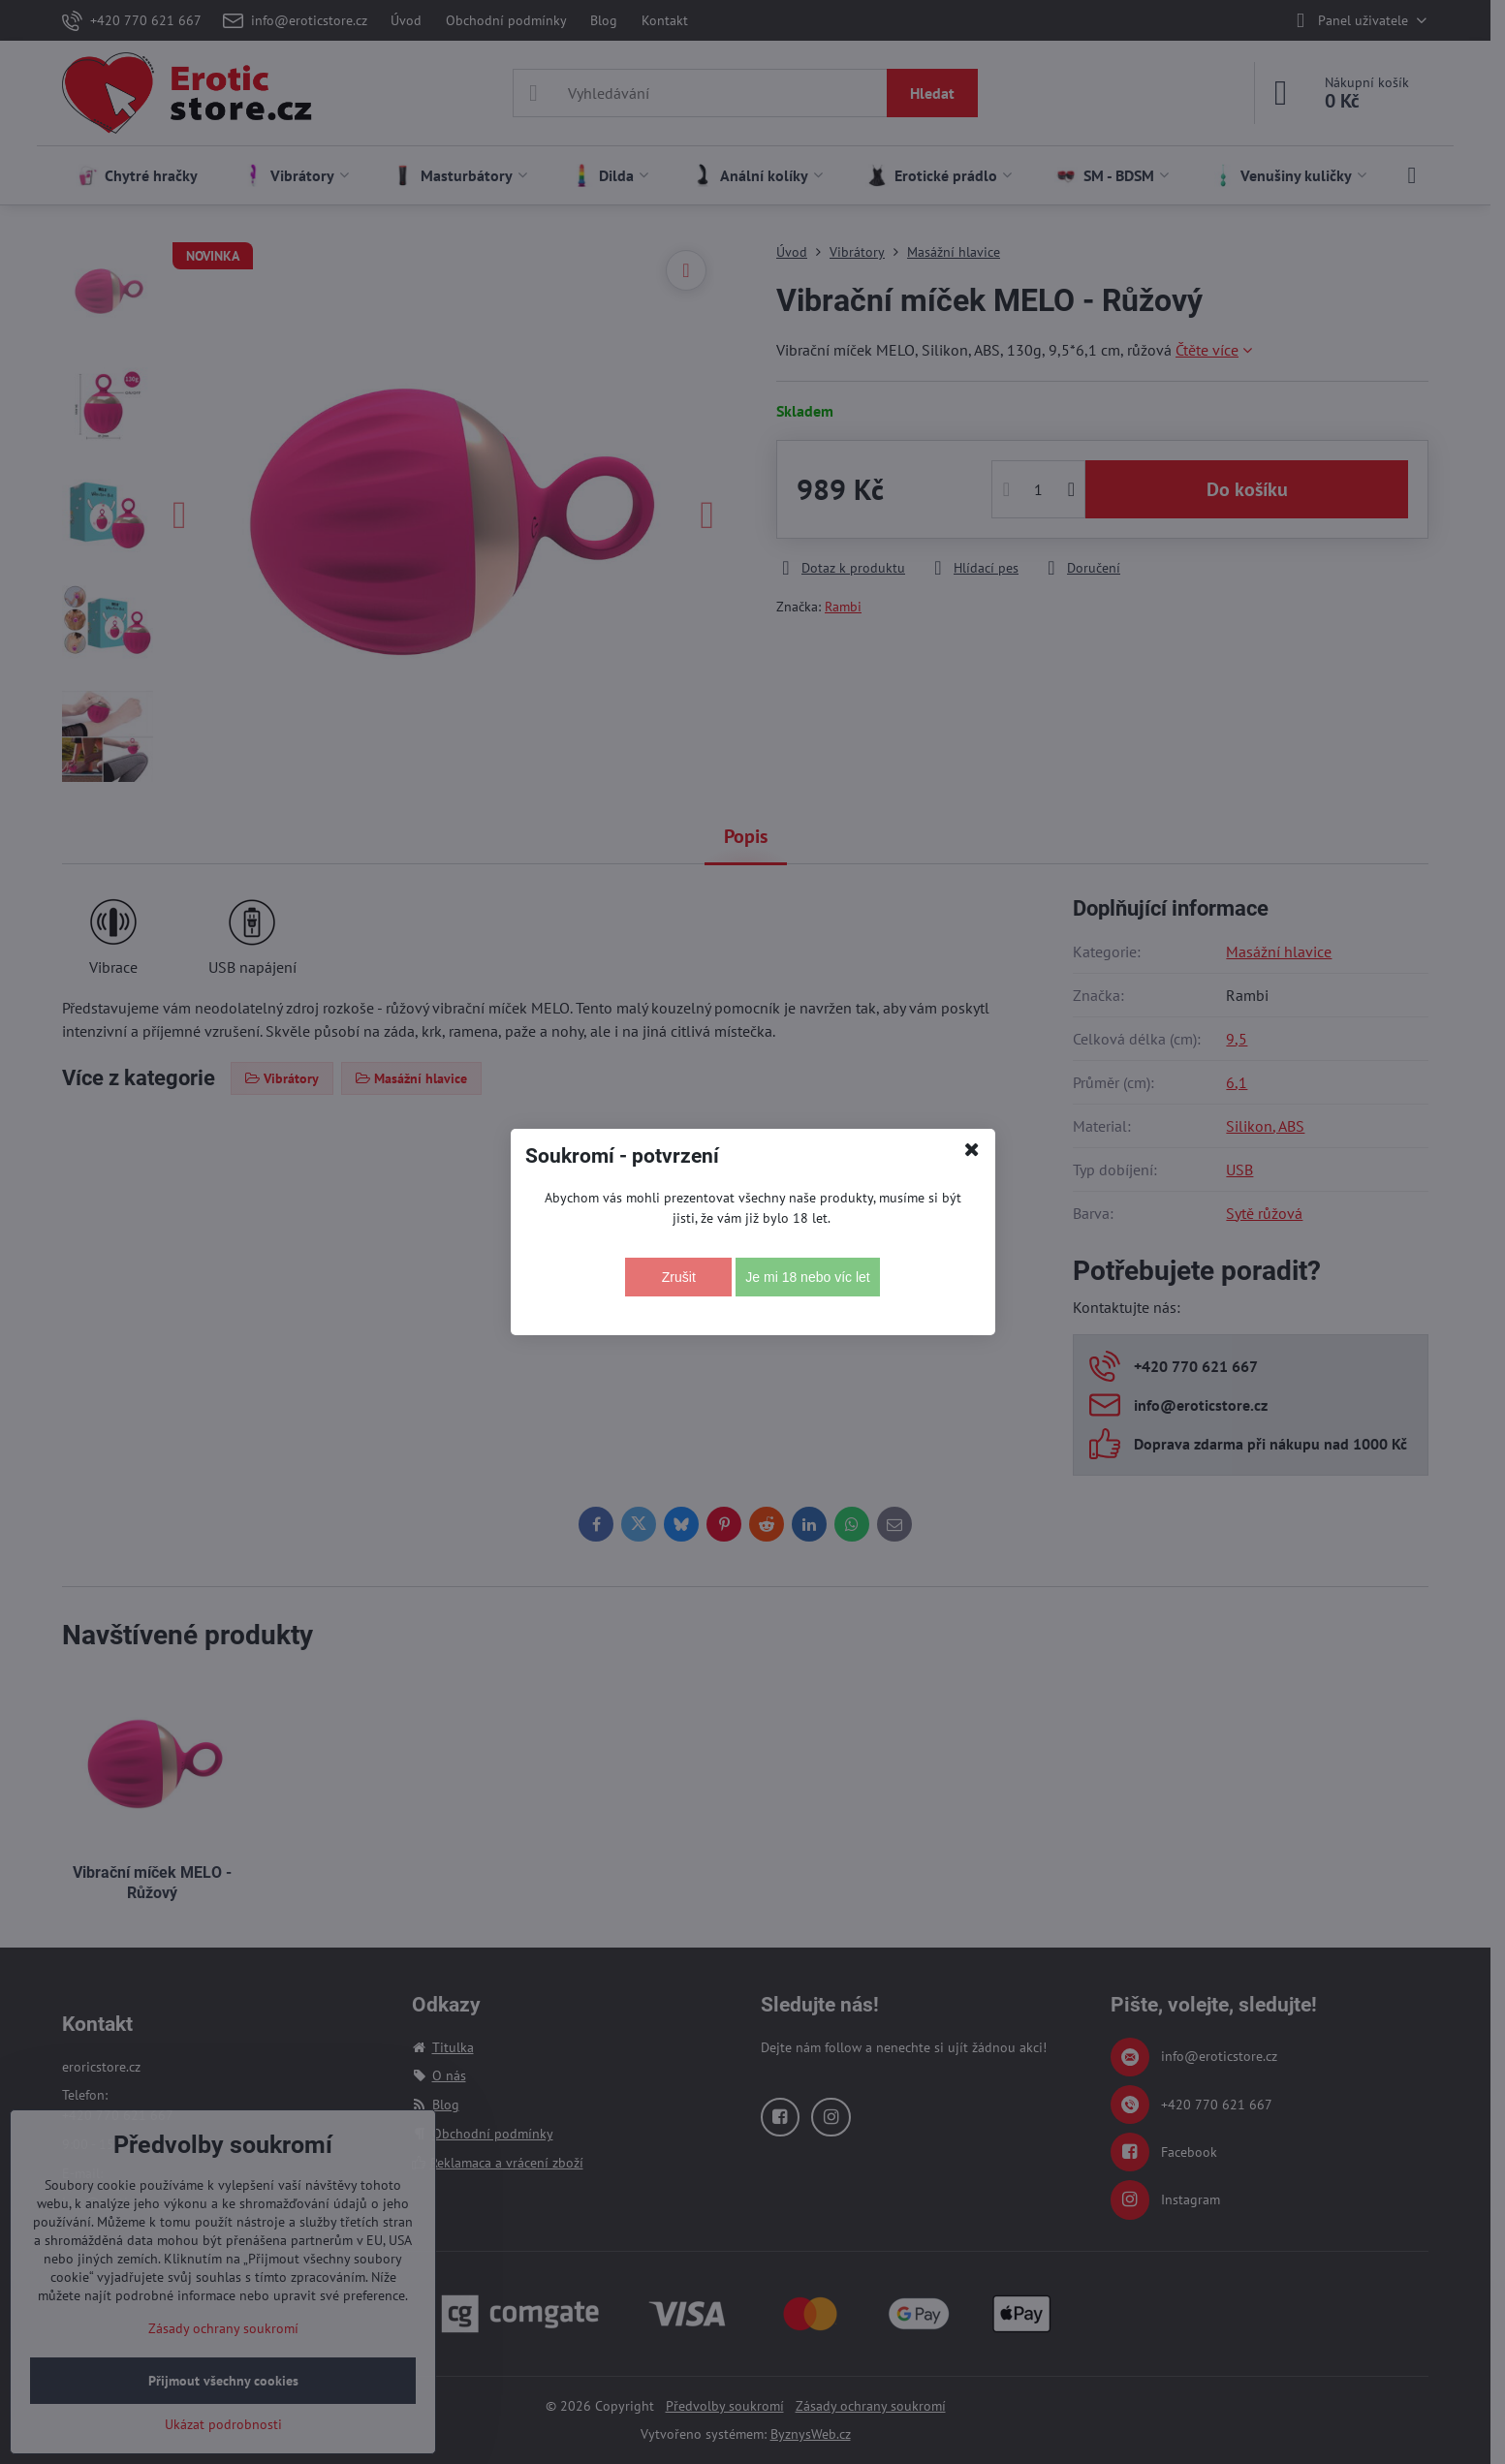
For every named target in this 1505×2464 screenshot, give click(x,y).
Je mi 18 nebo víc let (807, 1277)
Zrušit (679, 1277)
